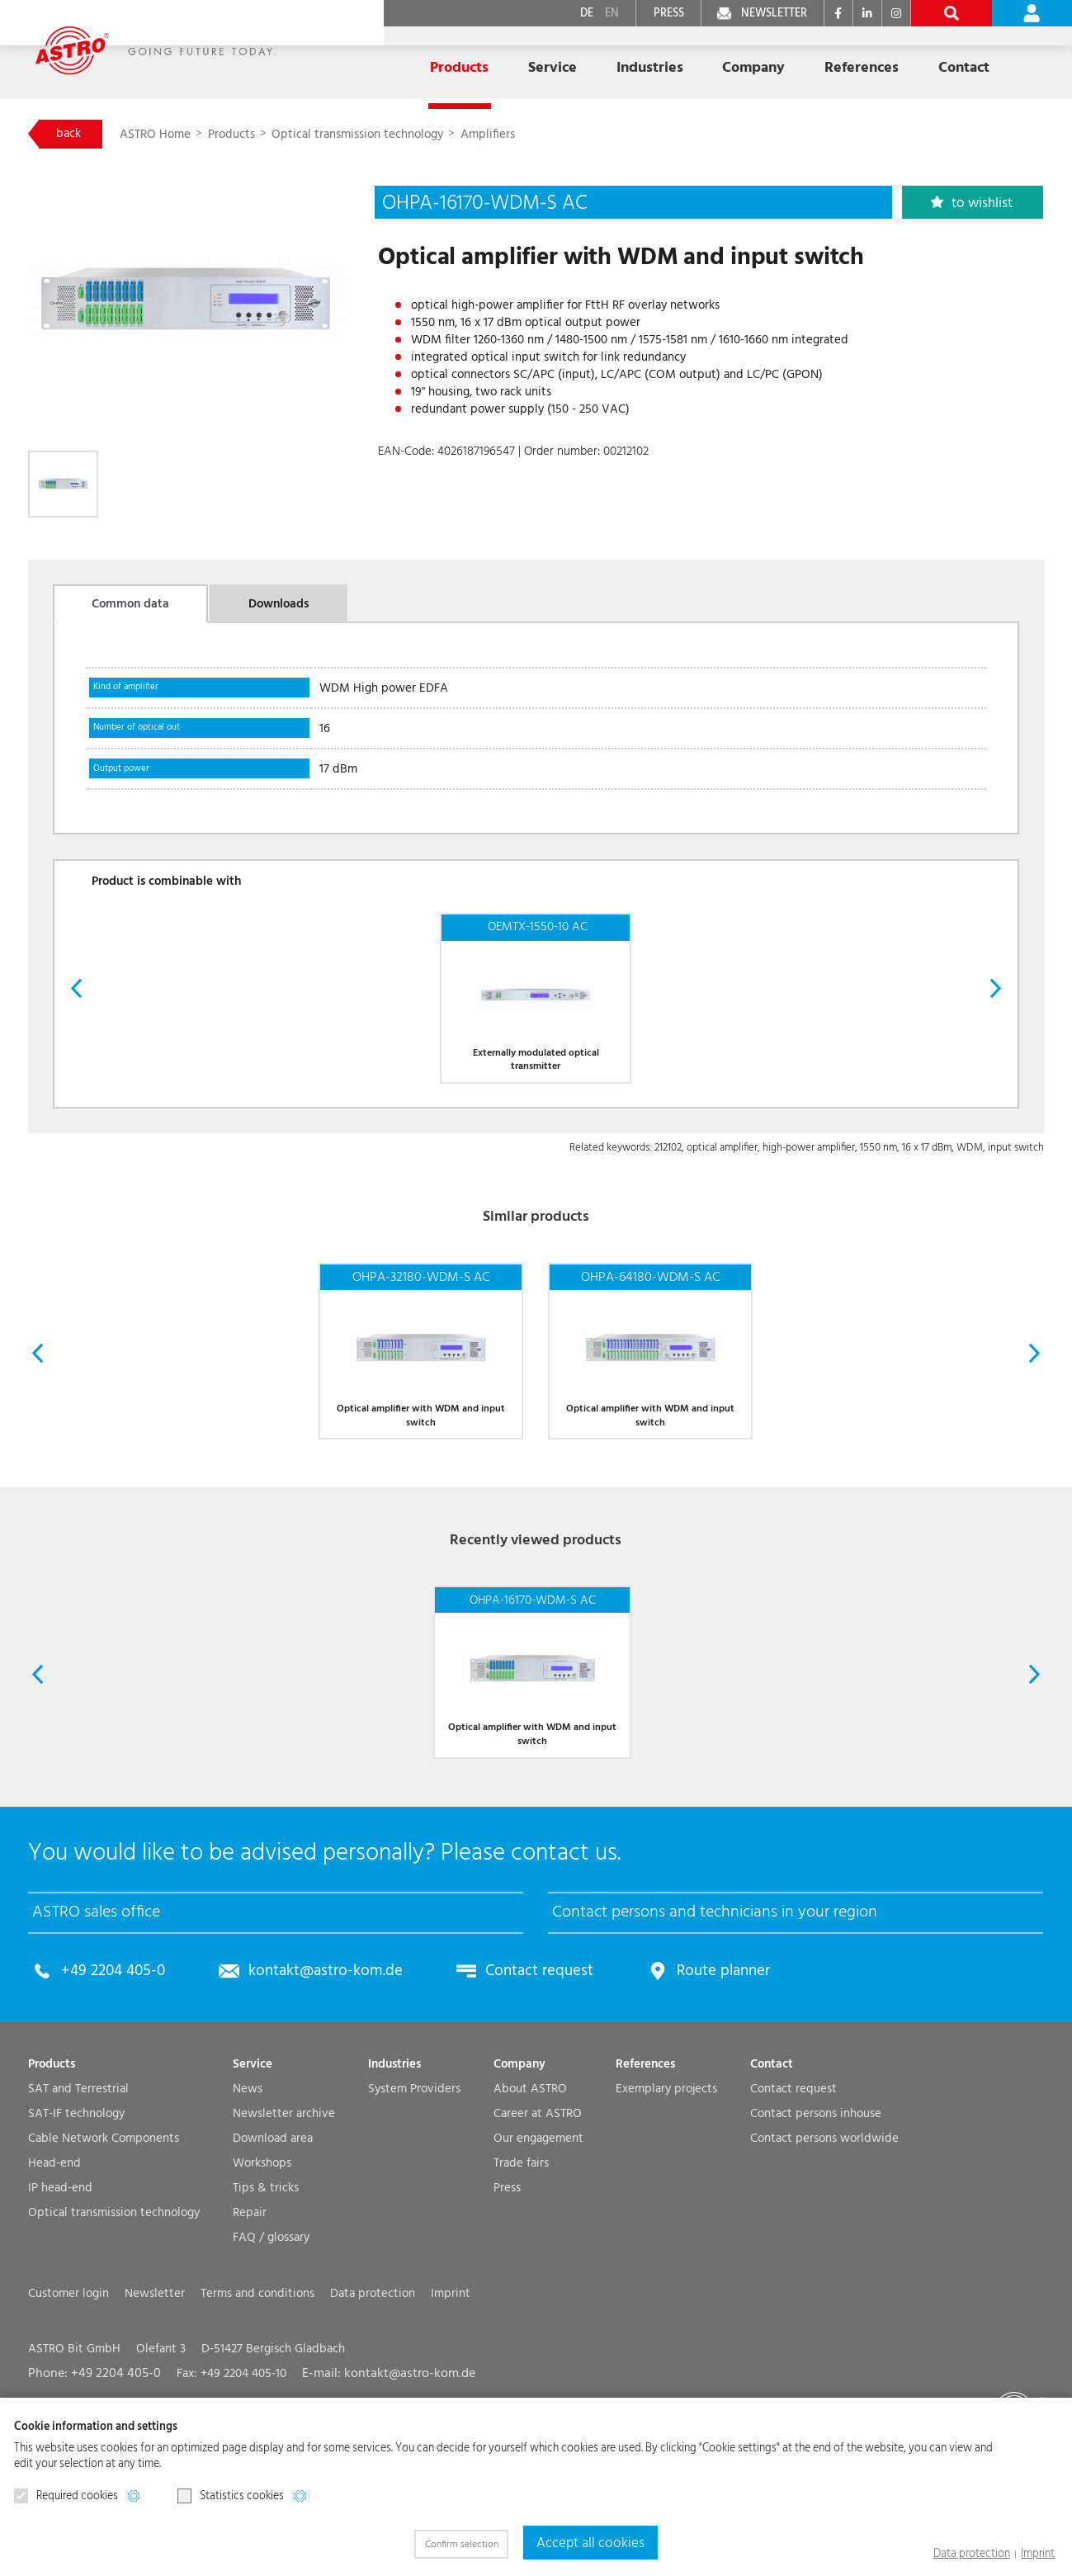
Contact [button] (859, 60)
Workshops (262, 2269)
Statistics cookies (230, 2496)
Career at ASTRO (537, 2220)
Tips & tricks (266, 2294)
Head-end (54, 2269)
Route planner (685, 2077)
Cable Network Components (103, 2244)
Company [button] (669, 60)
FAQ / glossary (271, 2343)
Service (252, 2170)
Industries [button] (576, 60)
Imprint (1040, 2554)
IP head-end (60, 2294)
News (247, 2195)
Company (519, 2170)
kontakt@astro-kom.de (309, 2077)
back (71, 134)
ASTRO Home (163, 135)
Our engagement (538, 2244)
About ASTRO (530, 2195)
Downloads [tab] (278, 610)
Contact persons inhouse (815, 2220)
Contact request (511, 2077)
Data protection (980, 2554)
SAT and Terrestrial (78, 2195)
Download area (273, 2244)
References (766, 60)
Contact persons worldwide (824, 2244)
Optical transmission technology (364, 135)
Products (240, 135)
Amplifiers (494, 135)
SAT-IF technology (76, 2220)
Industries (394, 2170)
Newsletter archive (284, 2220)
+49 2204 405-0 (108, 2077)
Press (507, 2294)
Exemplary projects (666, 2195)
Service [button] (489, 60)
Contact (771, 2170)
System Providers (414, 2195)
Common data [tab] (130, 610)
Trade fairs (521, 2269)
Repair (250, 2319)
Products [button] (406, 60)
